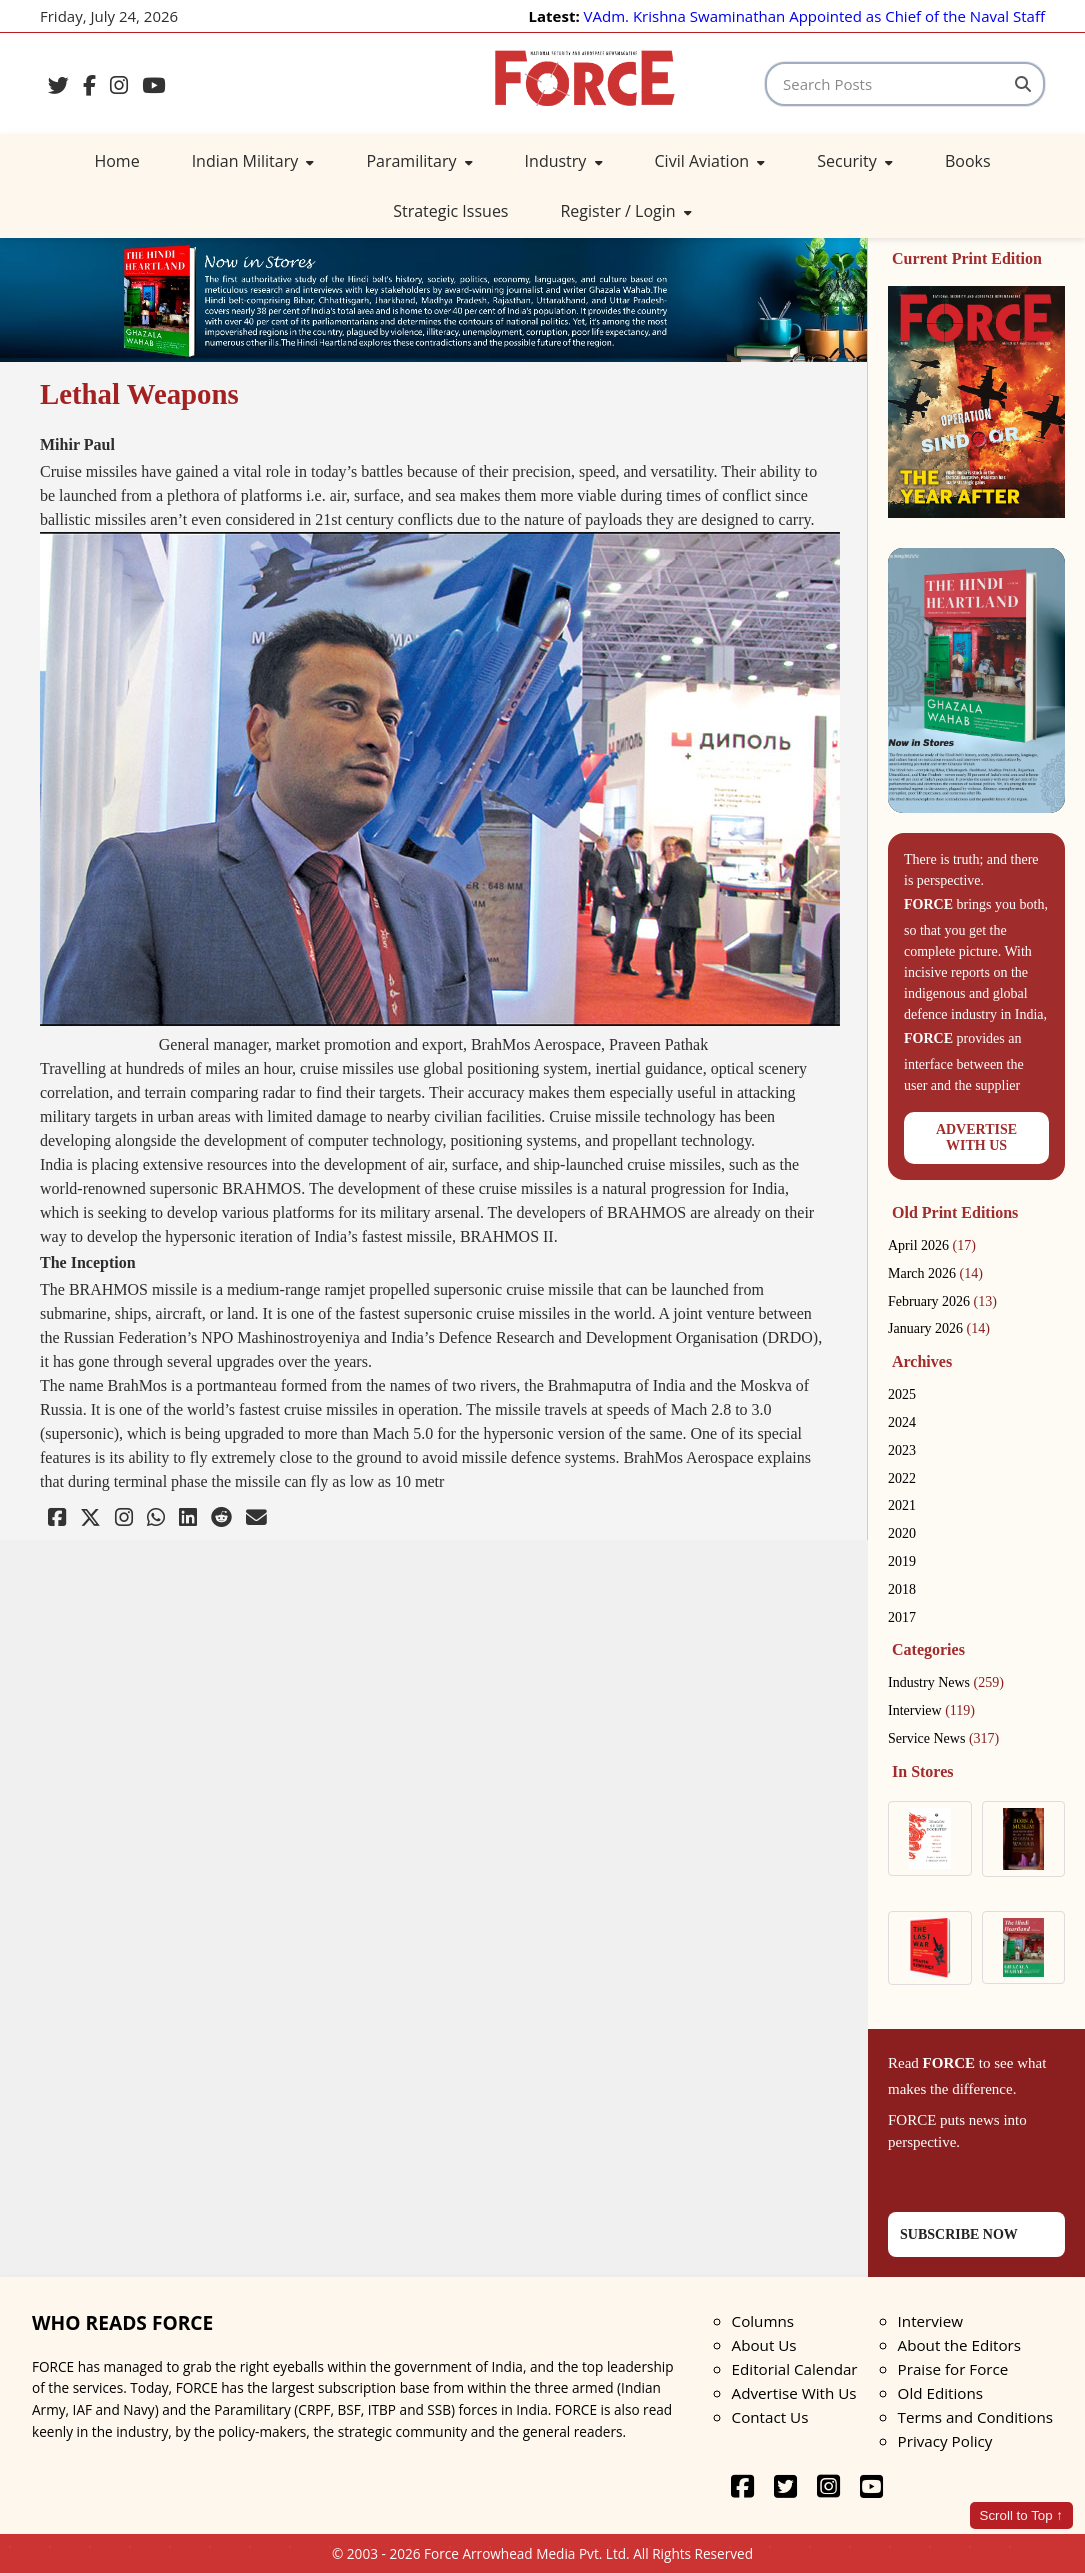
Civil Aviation (710, 161)
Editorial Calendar (795, 2369)
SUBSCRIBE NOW (959, 2234)
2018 (902, 1589)
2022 (902, 1478)
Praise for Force (953, 2369)
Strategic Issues (450, 211)
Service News (943, 1738)
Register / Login (625, 211)
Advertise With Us (794, 2393)
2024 (902, 1422)
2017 (902, 1617)
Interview (931, 1710)
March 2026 (935, 1273)
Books (968, 161)
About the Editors (959, 2345)
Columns (763, 2321)
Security (855, 161)
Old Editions (940, 2393)
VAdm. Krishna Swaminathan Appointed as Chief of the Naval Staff (814, 16)
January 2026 (939, 1328)
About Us (764, 2345)
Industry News (946, 1682)
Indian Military (253, 161)
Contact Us (770, 2417)
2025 (902, 1394)
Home (116, 161)
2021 (902, 1505)
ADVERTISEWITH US (976, 1137)
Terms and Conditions (975, 2417)
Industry (564, 161)
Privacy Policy (945, 2441)
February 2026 (942, 1301)
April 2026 (932, 1245)
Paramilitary (419, 161)
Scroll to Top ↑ (1021, 2515)
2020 (902, 1533)
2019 (902, 1561)
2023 (902, 1450)
